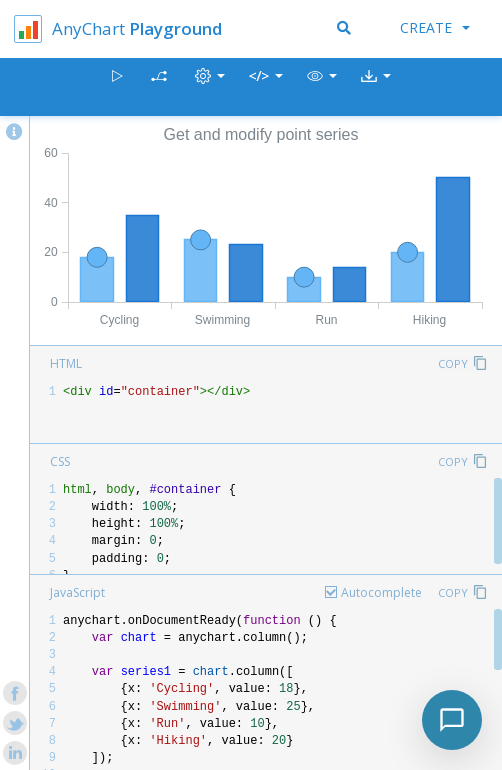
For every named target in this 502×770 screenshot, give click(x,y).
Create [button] (435, 27)
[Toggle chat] (452, 720)
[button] (322, 87)
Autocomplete (381, 592)
